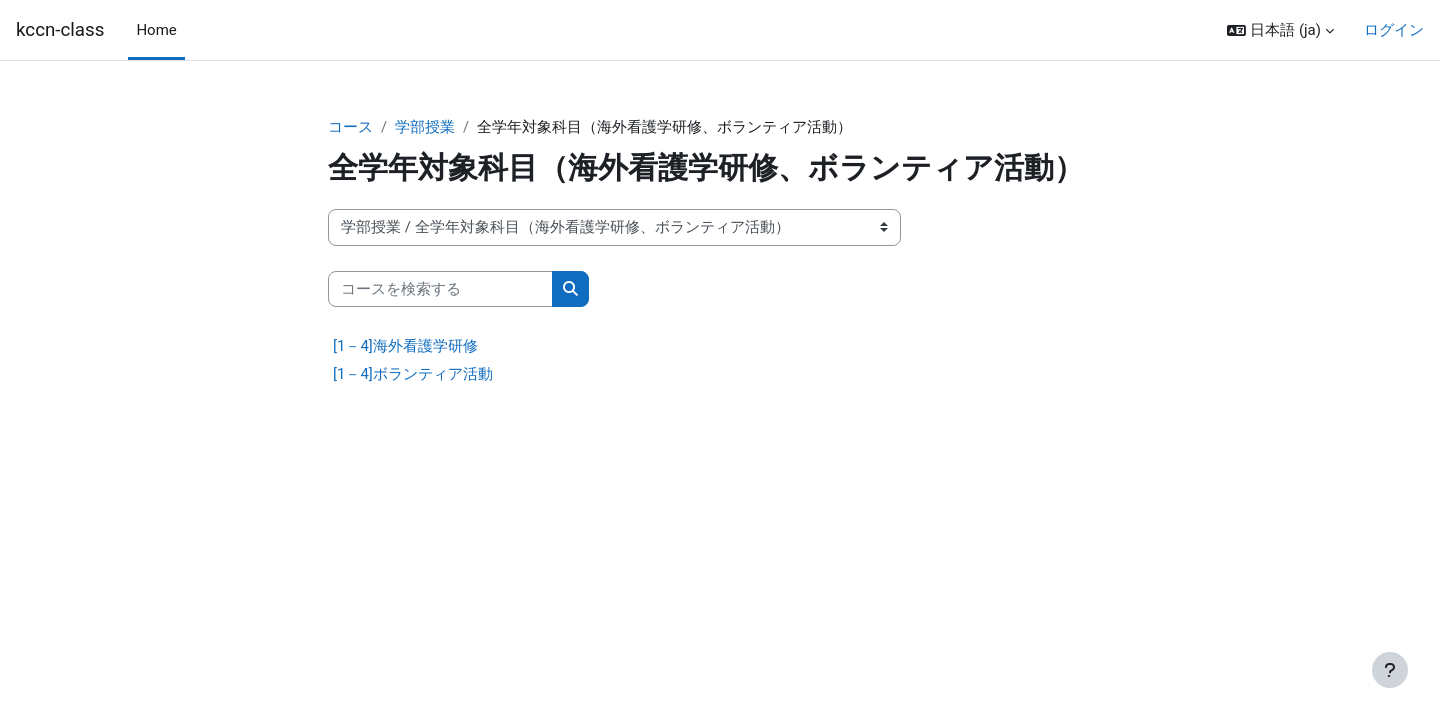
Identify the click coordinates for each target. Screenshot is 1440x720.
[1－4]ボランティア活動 (413, 375)
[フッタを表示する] (1390, 670)
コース (350, 127)
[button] (1280, 30)
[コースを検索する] (440, 289)
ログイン (1394, 30)
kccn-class (60, 30)
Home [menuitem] (156, 30)
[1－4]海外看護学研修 (405, 347)
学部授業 (425, 127)
